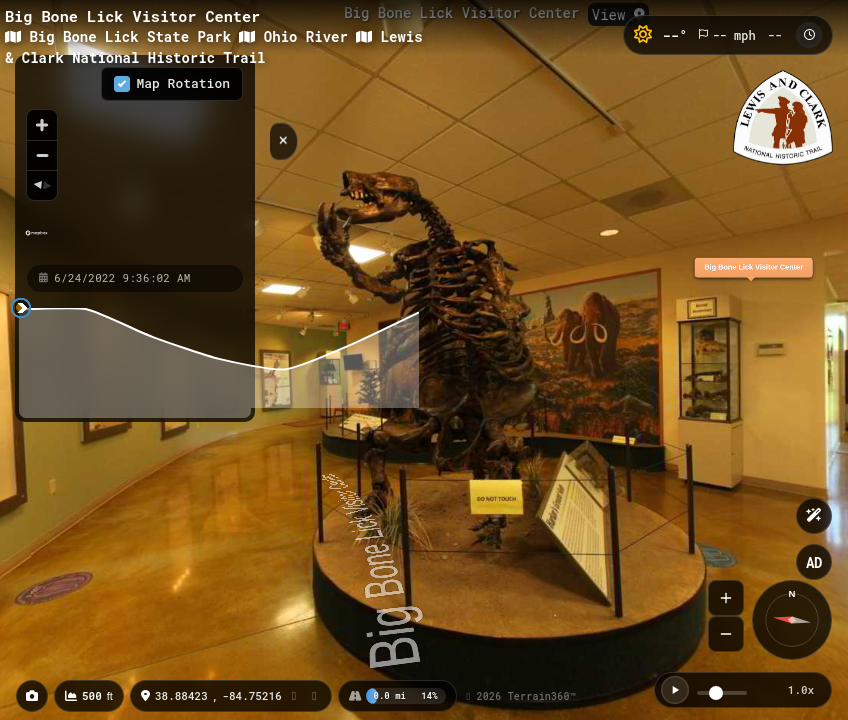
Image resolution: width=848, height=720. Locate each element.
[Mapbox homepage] (36, 241)
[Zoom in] (42, 125)
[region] (109, 159)
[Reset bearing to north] (42, 185)
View (618, 14)
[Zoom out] (42, 155)
